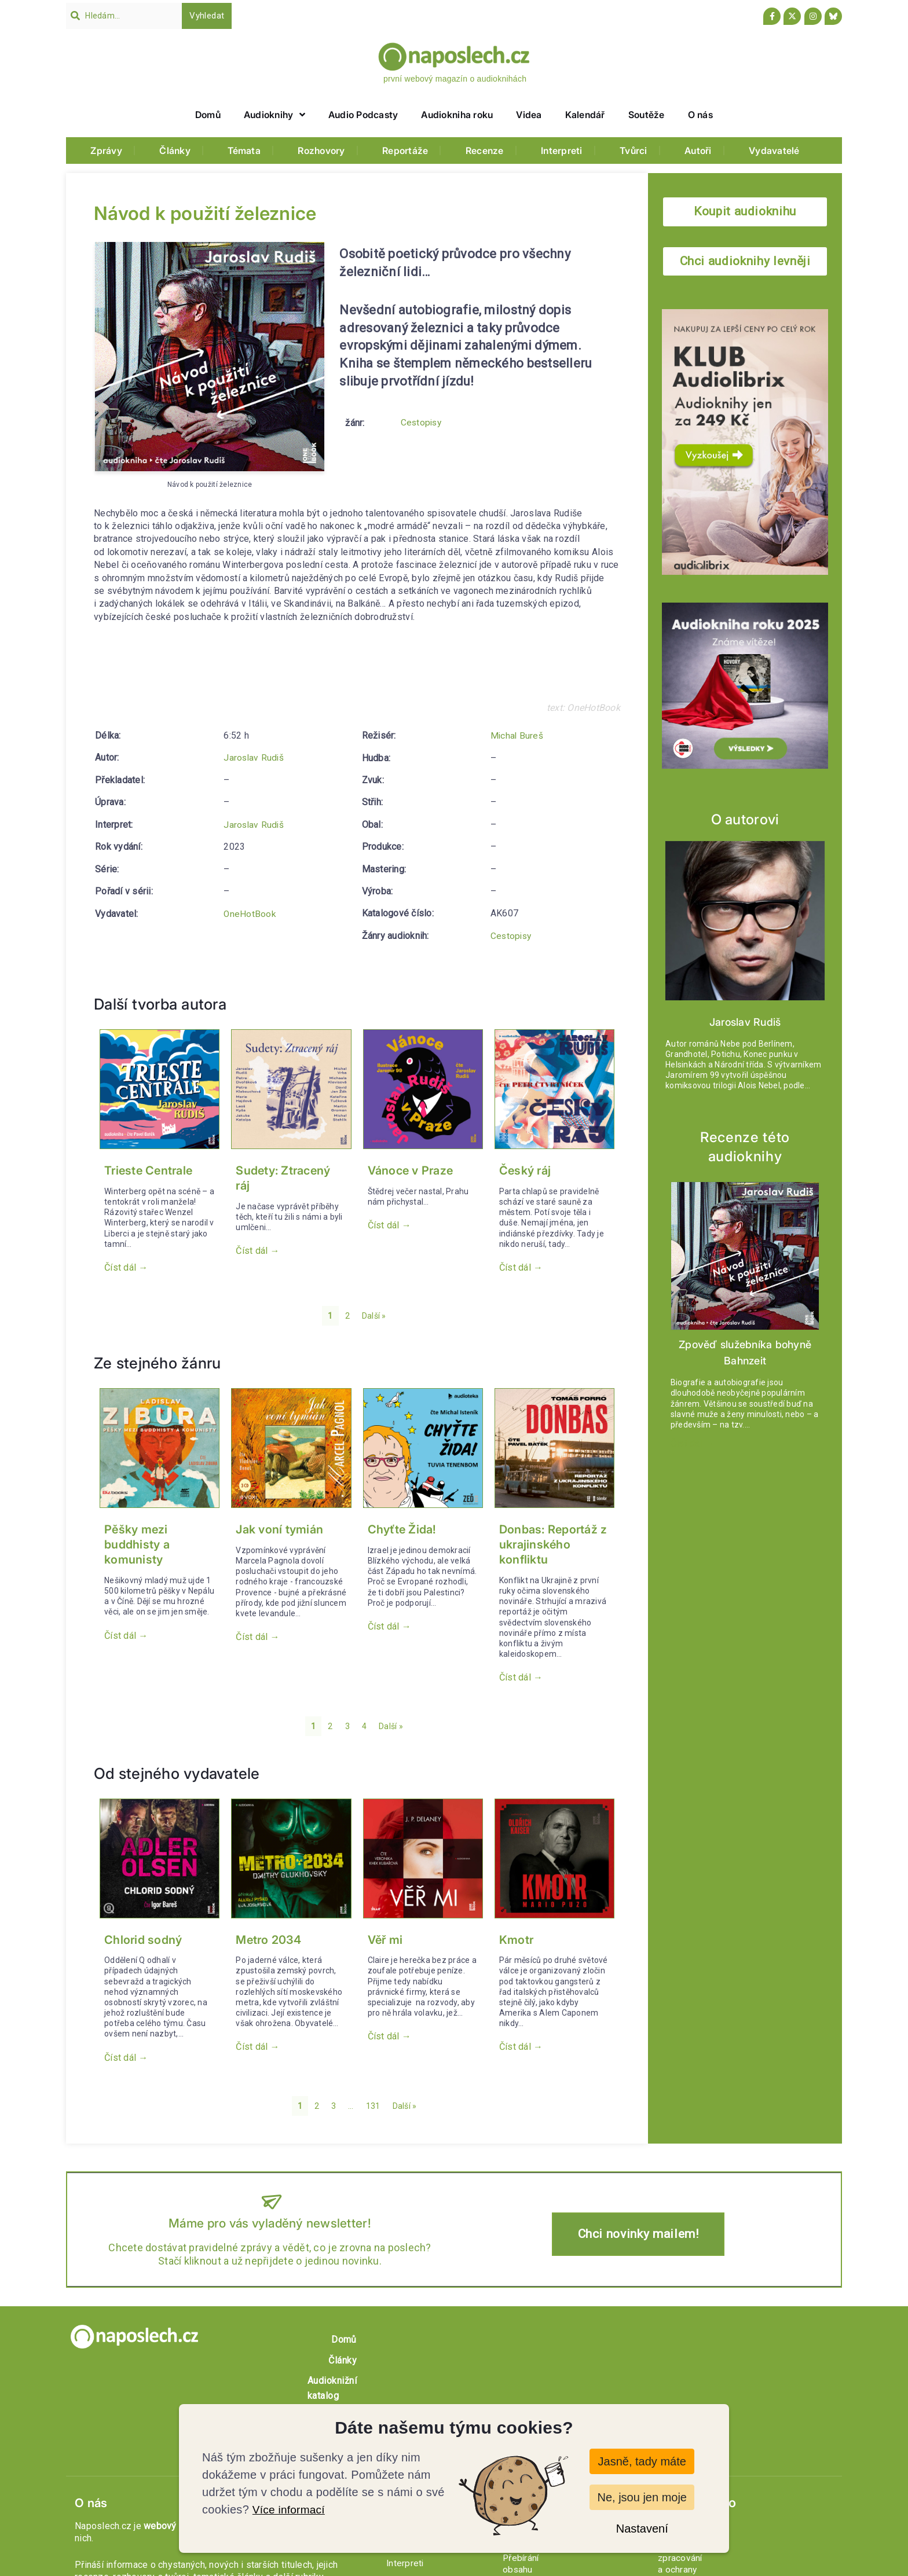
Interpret (113, 824)
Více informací (290, 2509)
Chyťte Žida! (402, 1529)
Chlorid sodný (143, 1939)
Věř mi (385, 1939)
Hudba (375, 735)
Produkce (382, 824)
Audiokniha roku (457, 114)
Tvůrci (633, 150)
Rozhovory (321, 150)
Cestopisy (422, 422)
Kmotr (516, 1939)
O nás (700, 114)
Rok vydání (118, 846)
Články (175, 150)
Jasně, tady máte (642, 2461)
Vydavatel (115, 913)
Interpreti (562, 150)
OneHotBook (250, 913)
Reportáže (405, 150)
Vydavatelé (774, 150)
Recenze (485, 150)
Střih (371, 780)
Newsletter (680, 2463)
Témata (244, 150)
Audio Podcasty (363, 114)
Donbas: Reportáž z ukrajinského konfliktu (553, 1544)
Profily (404, 2390)
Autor (106, 757)
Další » (374, 1315)
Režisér (111, 935)
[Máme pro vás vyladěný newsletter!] (270, 2199)
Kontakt (673, 2415)
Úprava (109, 802)
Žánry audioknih (394, 913)
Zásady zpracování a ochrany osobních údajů (737, 2440)
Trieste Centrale (148, 1170)
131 (373, 2105)
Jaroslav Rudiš (254, 757)
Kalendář (585, 114)
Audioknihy (274, 114)
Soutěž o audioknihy (786, 2338)
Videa (528, 114)
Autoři (698, 150)
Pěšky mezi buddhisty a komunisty (137, 1544)
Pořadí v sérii (123, 891)
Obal (371, 802)
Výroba (376, 868)
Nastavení (642, 2528)
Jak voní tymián (279, 1529)
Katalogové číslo (397, 891)
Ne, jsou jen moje (642, 2497)
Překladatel (119, 780)
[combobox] (124, 16)
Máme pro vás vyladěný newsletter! (270, 2222)
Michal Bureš (250, 935)
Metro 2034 (268, 1939)
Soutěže (646, 114)
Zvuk (372, 757)
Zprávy (106, 150)
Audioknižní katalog (642, 2338)
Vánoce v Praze (410, 1170)
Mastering (383, 846)
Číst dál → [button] (126, 1266)
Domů (208, 114)
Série (106, 868)
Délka (107, 735)
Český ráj (525, 1170)
